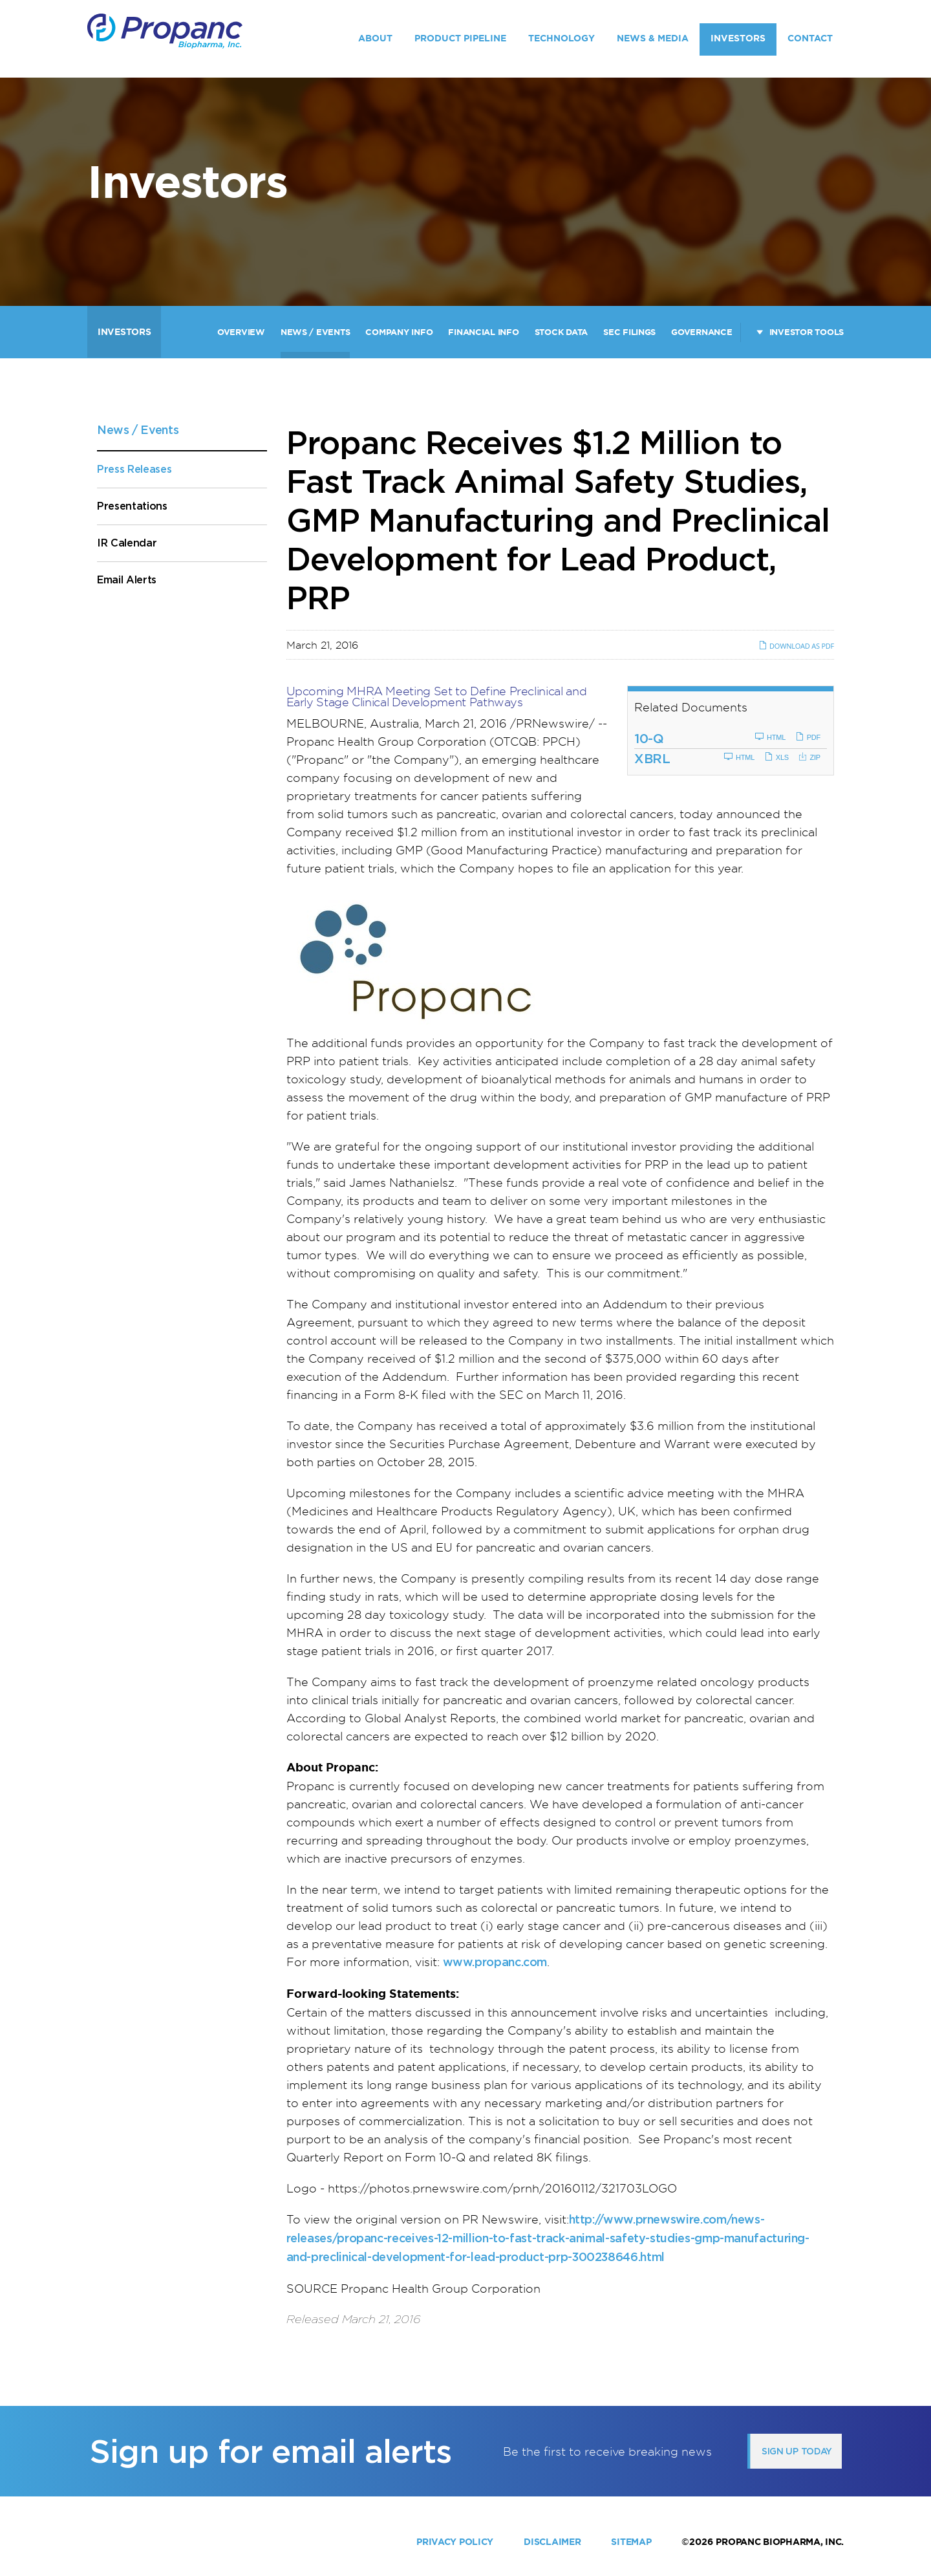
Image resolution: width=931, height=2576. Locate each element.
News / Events (315, 332)
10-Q (648, 738)
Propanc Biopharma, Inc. (780, 2542)
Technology (561, 38)
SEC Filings (629, 332)
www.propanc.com (495, 1962)
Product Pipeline (460, 38)
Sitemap (631, 2541)
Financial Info (483, 332)
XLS (776, 756)
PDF (807, 736)
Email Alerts (126, 580)
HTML (770, 736)
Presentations (132, 506)
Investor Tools (806, 332)
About (375, 38)
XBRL (652, 758)
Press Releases (134, 469)
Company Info (399, 332)
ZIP (809, 756)
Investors (738, 38)
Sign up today (797, 2451)
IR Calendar (126, 543)
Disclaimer (552, 2541)
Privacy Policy (454, 2541)
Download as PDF (796, 646)
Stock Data (561, 332)
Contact (810, 38)
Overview (241, 332)
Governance (701, 332)
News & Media (653, 38)
